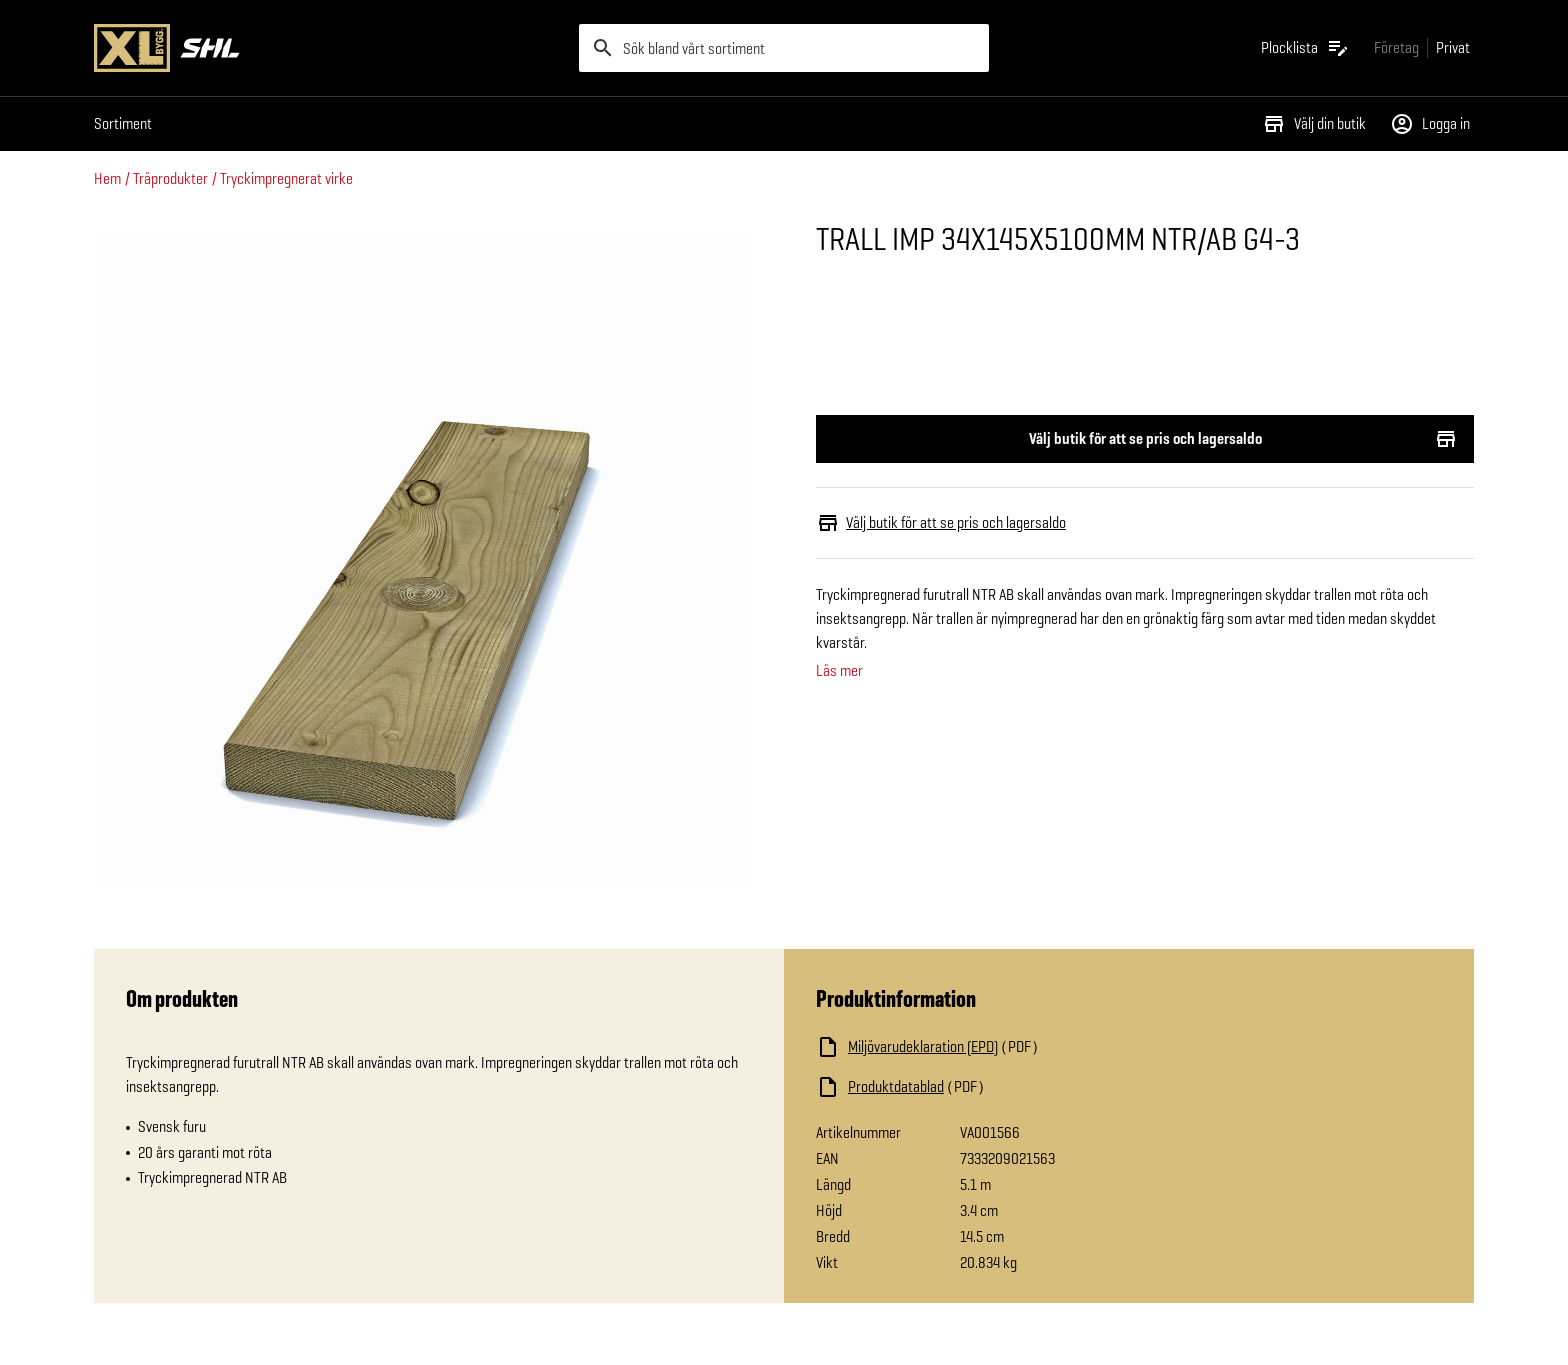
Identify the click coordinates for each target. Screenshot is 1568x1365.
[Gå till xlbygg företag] (1396, 47)
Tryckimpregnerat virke (286, 178)
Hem (107, 178)
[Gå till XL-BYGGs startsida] (328, 48)
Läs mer (839, 671)
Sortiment (123, 123)
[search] (784, 48)
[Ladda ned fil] (1016, 1047)
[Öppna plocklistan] (1305, 48)
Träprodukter (170, 178)
